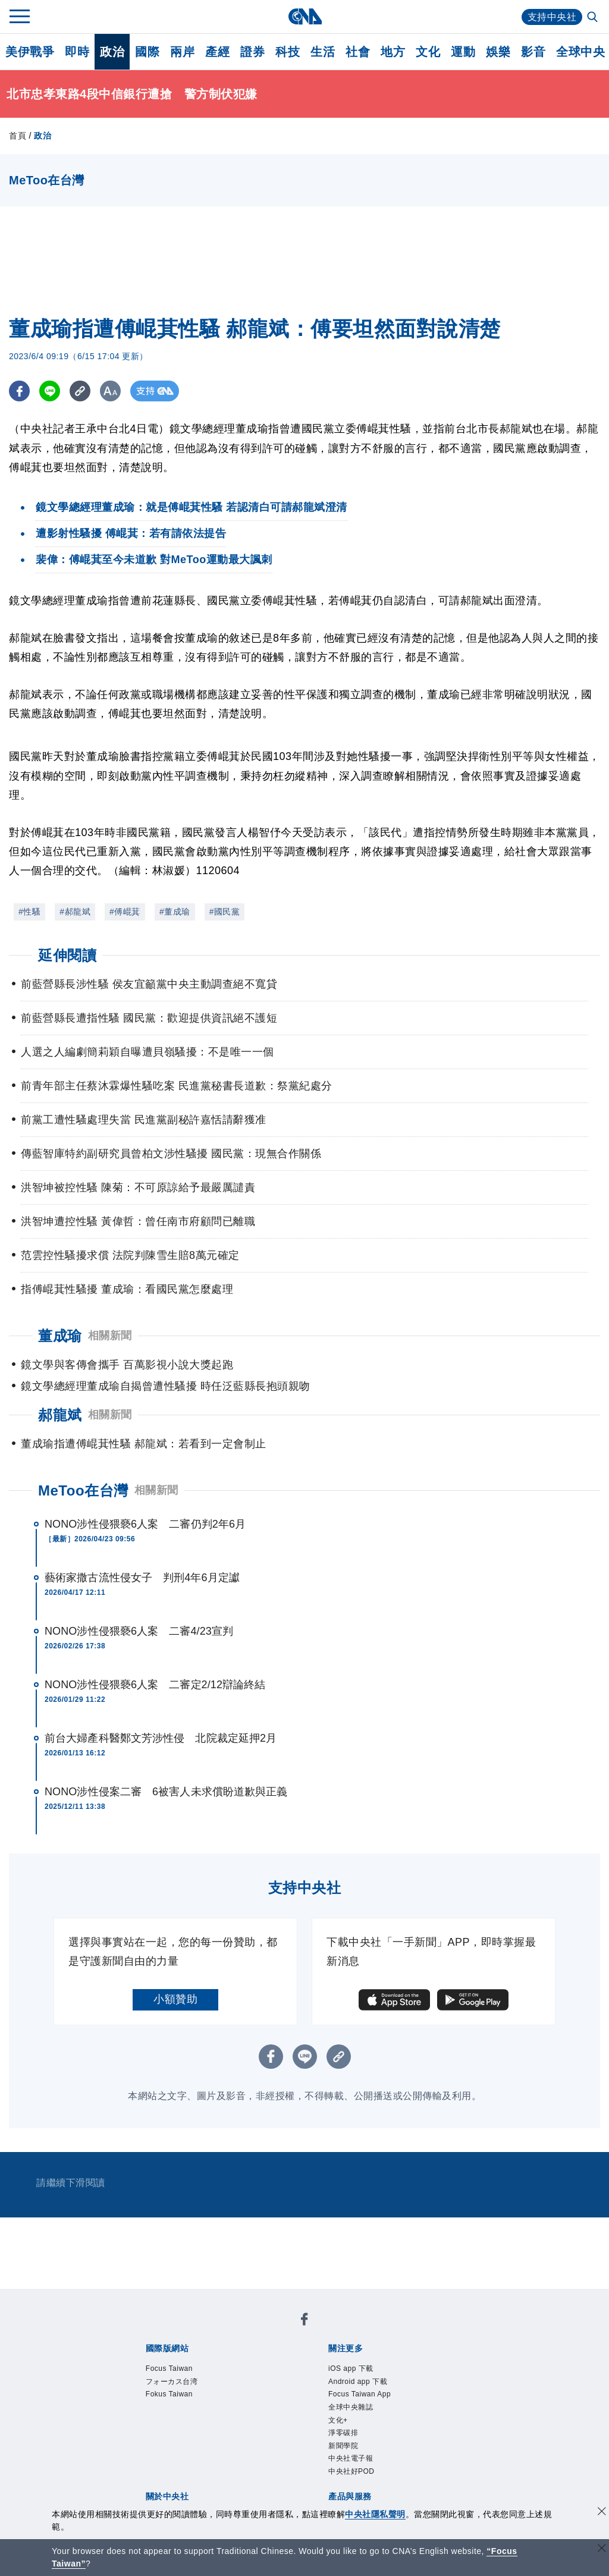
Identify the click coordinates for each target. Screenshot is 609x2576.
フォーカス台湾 (172, 2381)
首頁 (17, 135)
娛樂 (498, 51)
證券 (252, 51)
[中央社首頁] (304, 16)
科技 (287, 51)
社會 (358, 51)
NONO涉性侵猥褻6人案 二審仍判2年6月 (145, 1524)
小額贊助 (175, 1999)
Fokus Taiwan (169, 2394)
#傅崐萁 (124, 911)
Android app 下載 (357, 2381)
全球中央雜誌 (350, 2407)
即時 (77, 51)
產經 (217, 51)
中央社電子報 (350, 2458)
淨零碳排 (343, 2433)
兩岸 (182, 51)
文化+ (338, 2420)
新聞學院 (343, 2446)
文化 (428, 51)
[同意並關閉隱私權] (602, 2512)
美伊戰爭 (29, 51)
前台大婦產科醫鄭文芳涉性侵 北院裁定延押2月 (161, 1738)
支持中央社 (552, 17)
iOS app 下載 (350, 2368)
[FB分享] (19, 391)
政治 (112, 51)
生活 (322, 51)
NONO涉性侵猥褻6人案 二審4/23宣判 (139, 1631)
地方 (393, 51)
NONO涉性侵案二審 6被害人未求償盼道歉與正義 (166, 1792)
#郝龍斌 (74, 911)
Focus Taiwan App (359, 2394)
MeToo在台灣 (83, 1490)
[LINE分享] (49, 391)
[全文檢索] (593, 17)
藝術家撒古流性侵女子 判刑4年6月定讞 (142, 1578)
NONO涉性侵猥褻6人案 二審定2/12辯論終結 (155, 1685)
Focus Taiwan (169, 2368)
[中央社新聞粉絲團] (304, 2321)
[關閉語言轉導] (602, 2549)
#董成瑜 (174, 911)
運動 (463, 51)
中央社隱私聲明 (375, 2514)
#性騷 (29, 911)
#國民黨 (224, 911)
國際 (147, 51)
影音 (533, 51)
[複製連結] (80, 391)
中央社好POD (351, 2471)
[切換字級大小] (110, 391)
